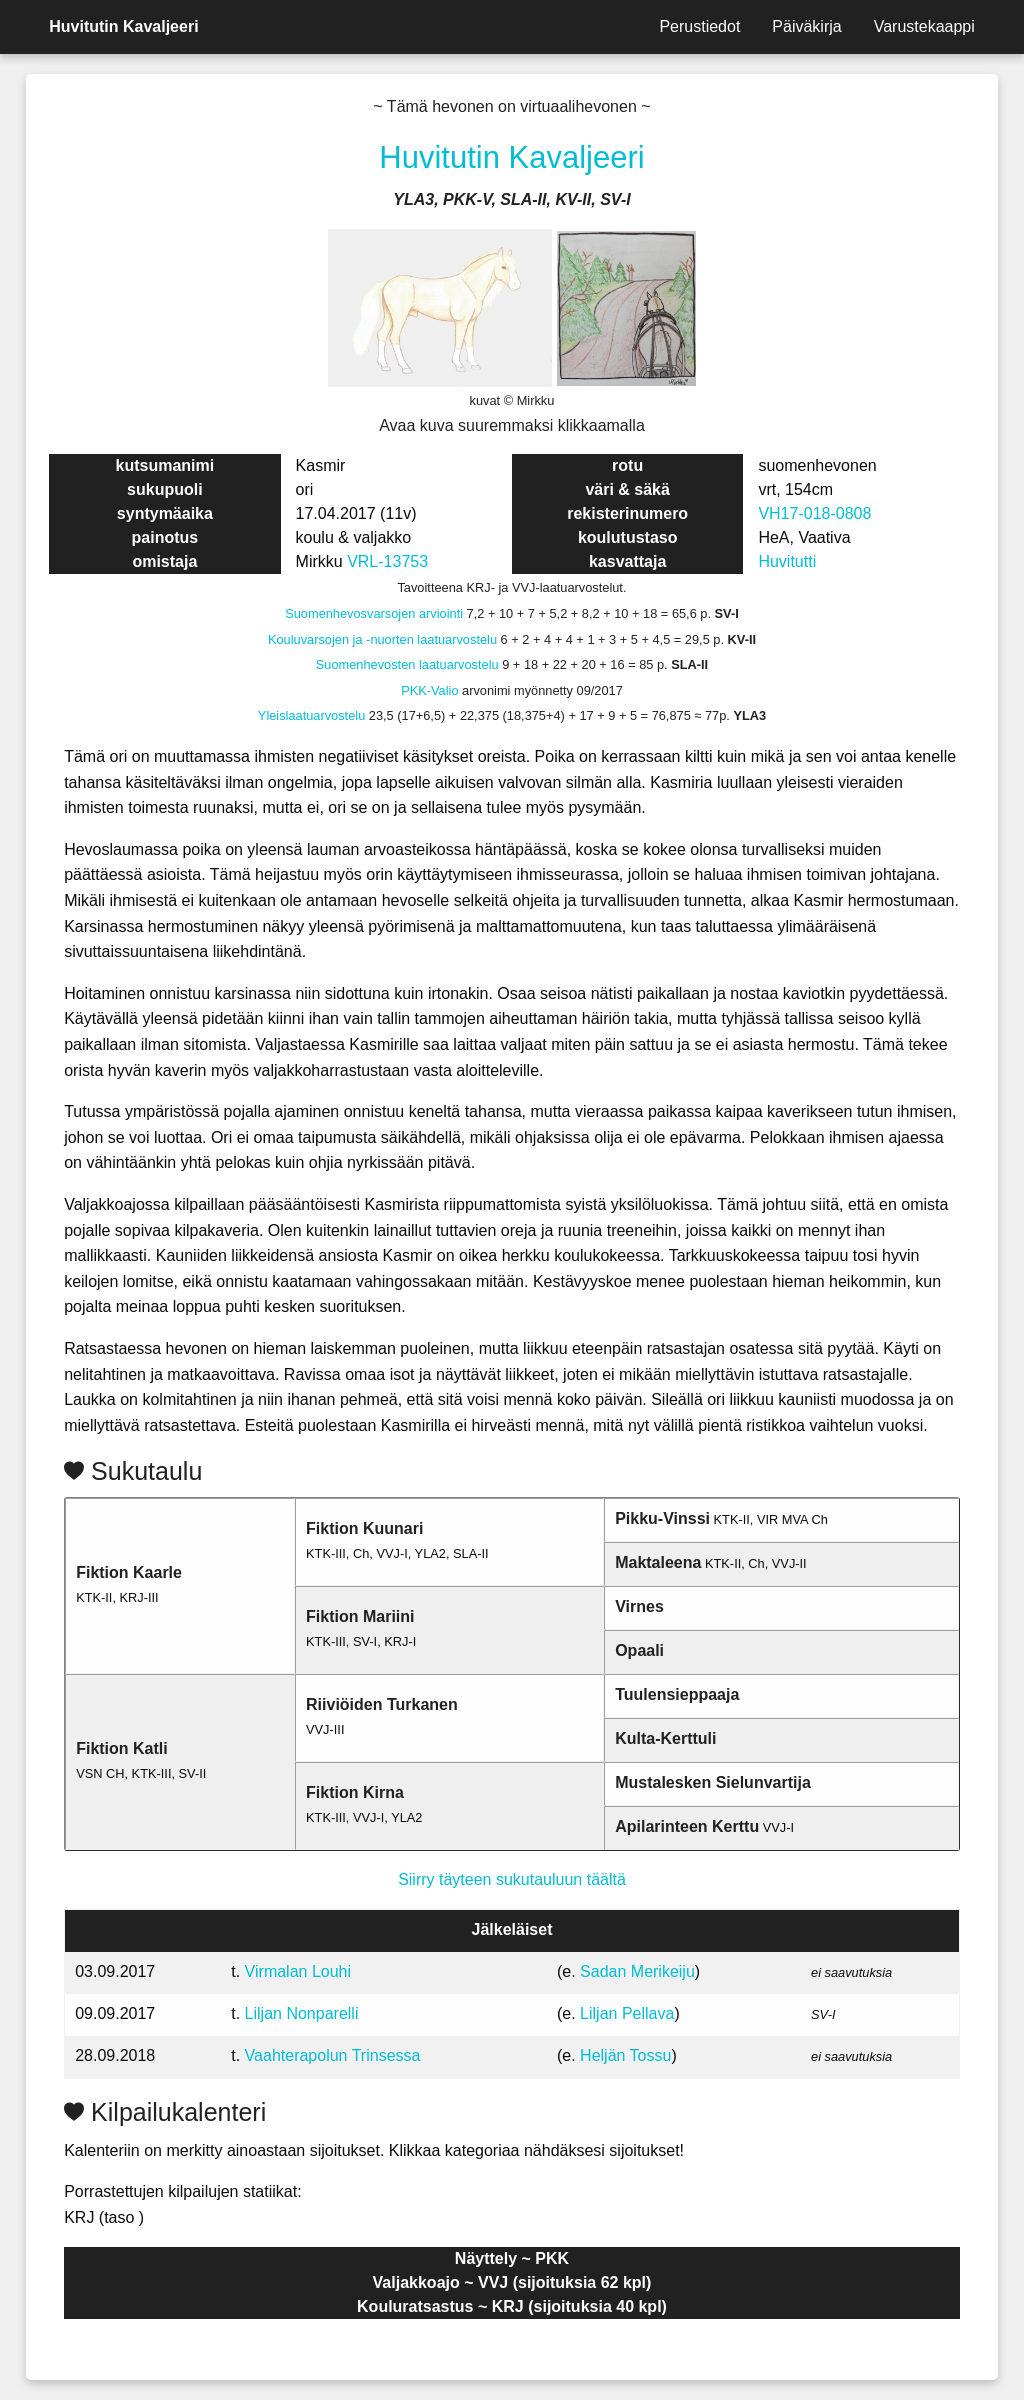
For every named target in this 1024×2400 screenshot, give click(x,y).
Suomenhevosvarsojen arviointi (374, 613)
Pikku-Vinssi (662, 1518)
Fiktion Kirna (355, 1792)
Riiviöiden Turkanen (382, 1704)
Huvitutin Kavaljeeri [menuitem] (123, 26)
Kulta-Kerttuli (665, 1738)
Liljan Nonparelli (302, 2013)
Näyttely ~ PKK (512, 2258)
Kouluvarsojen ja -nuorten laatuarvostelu (382, 639)
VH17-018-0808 (814, 513)
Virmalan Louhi (298, 1971)
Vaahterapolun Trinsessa (333, 2055)
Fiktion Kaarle (129, 1572)
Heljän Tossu (625, 2055)
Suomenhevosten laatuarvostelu (407, 664)
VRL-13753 (387, 561)
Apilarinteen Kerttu (687, 1826)
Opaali (639, 1650)
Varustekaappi (924, 26)
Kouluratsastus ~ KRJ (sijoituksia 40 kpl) (512, 2306)
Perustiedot (699, 26)
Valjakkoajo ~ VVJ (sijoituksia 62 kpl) (512, 2282)
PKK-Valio (429, 690)
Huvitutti (787, 561)
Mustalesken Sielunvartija (713, 1782)
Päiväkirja (806, 26)
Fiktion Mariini (360, 1616)
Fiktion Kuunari (364, 1528)
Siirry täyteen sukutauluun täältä (512, 1879)
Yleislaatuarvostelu (311, 715)
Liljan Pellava (627, 2013)
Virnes (639, 1606)
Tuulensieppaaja (677, 1694)
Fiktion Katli (122, 1748)
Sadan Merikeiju (637, 1971)
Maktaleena (658, 1562)
